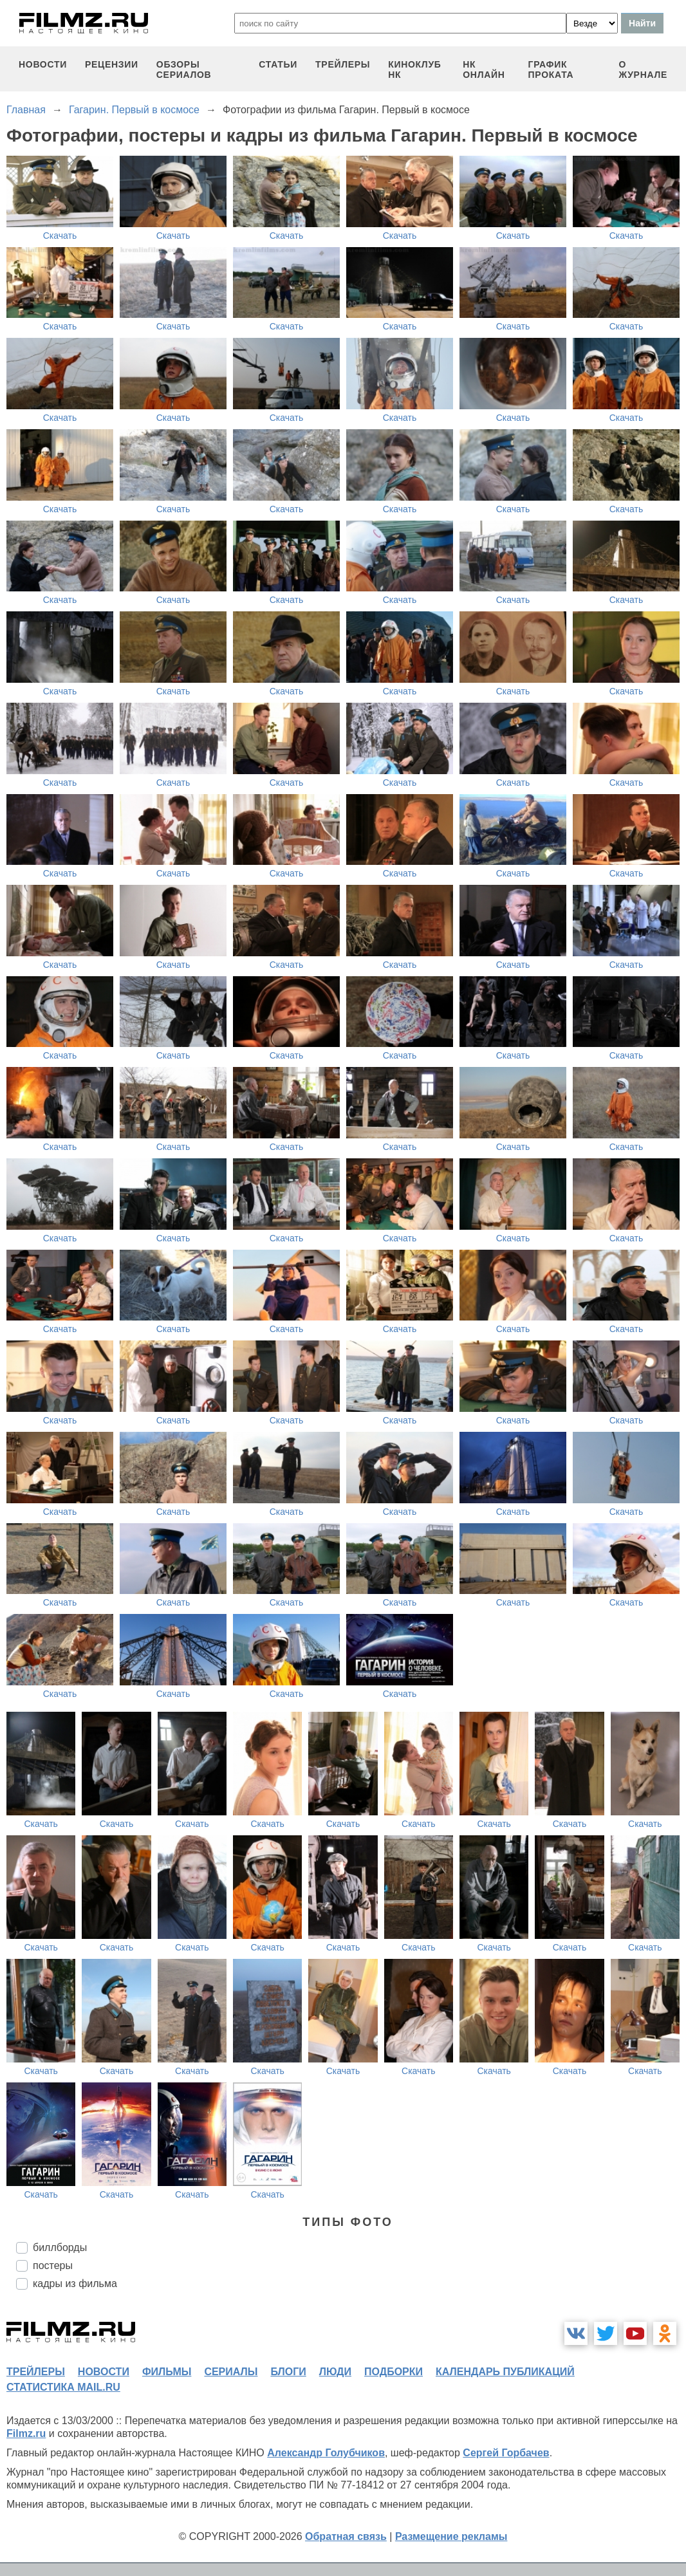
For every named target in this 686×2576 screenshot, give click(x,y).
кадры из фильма (75, 2283)
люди (335, 2371)
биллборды (60, 2247)
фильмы (166, 2371)
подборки (393, 2371)
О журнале (642, 69)
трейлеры (342, 64)
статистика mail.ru (63, 2387)
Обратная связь (346, 2536)
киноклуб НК (414, 69)
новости (43, 64)
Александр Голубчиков (326, 2452)
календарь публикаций (505, 2371)
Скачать (60, 235)
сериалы (230, 2371)
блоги (288, 2371)
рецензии (111, 64)
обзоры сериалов (184, 69)
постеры (53, 2265)
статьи (278, 64)
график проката (551, 69)
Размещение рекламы (451, 2536)
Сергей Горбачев (506, 2452)
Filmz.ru (26, 2433)
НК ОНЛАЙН (484, 69)
